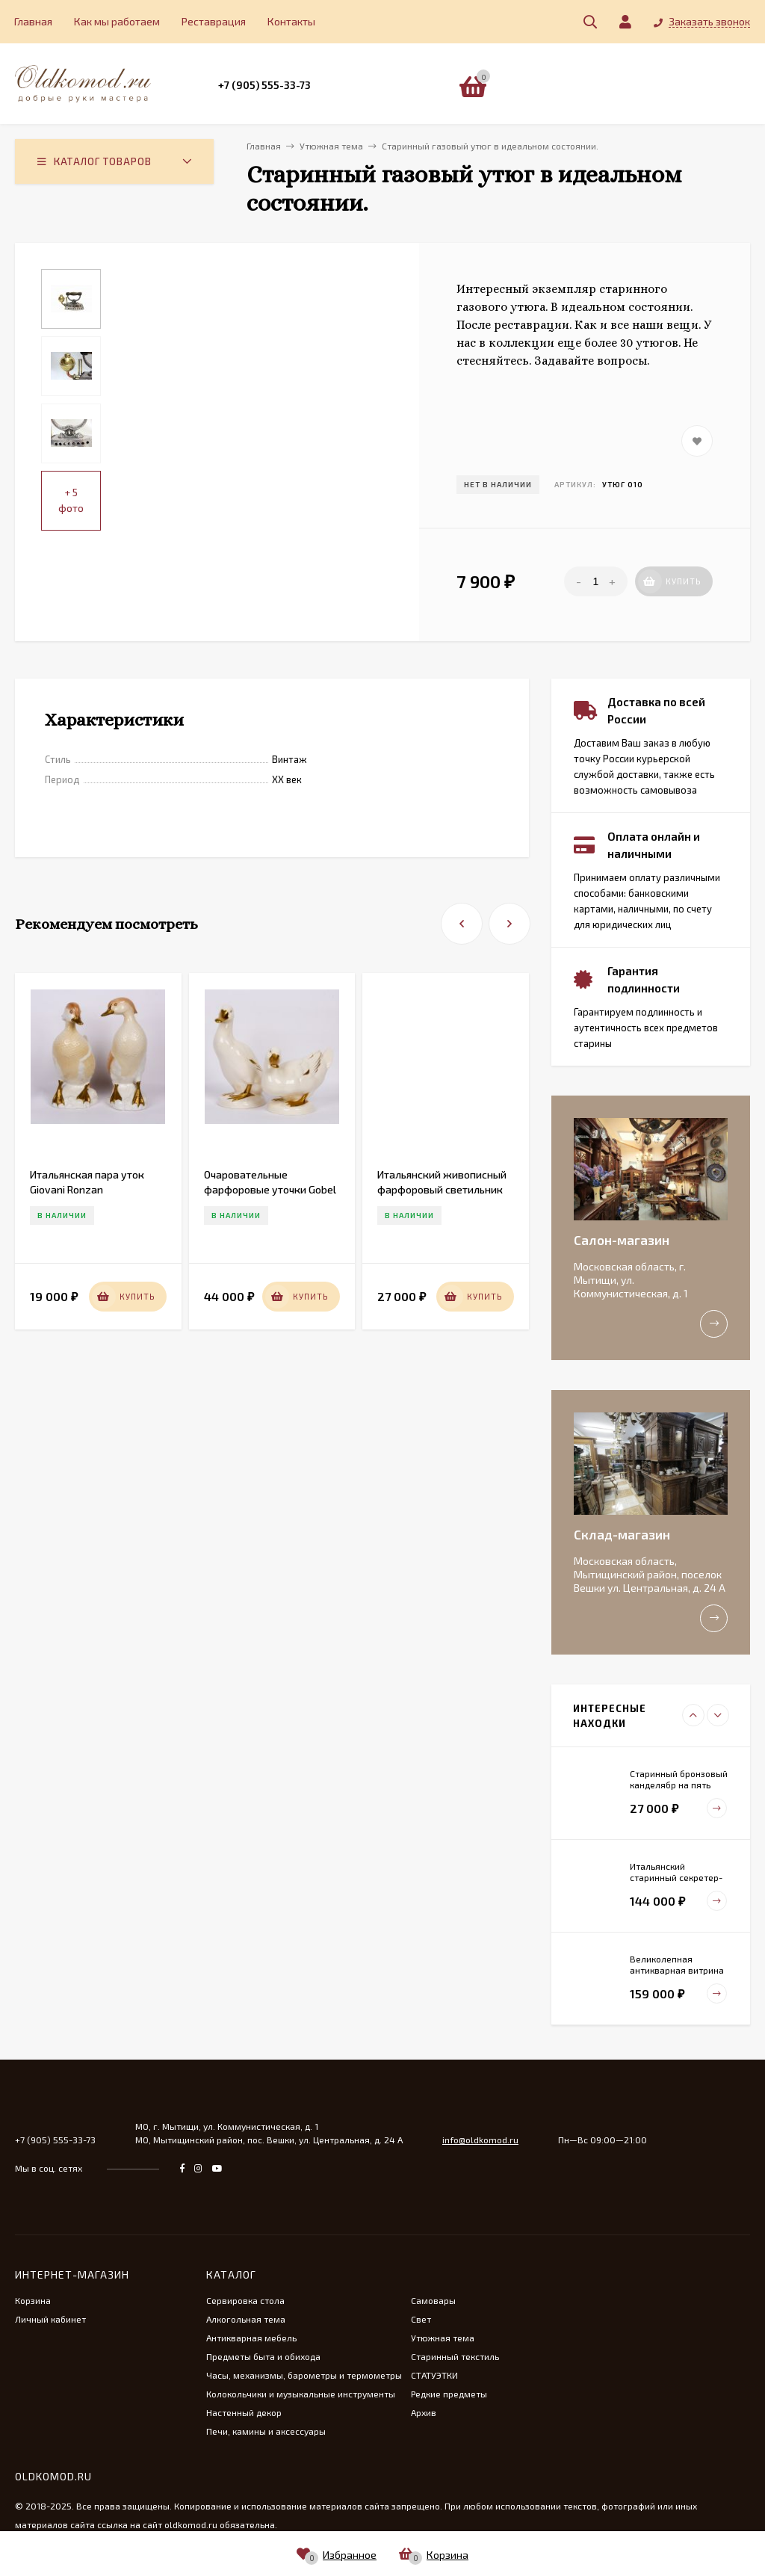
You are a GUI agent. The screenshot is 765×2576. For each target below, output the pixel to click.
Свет (421, 2319)
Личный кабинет (50, 2319)
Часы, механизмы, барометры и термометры (304, 2375)
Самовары (433, 2300)
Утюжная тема (442, 2337)
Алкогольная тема (245, 2319)
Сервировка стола (245, 2300)
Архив (423, 2412)
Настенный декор (244, 2412)
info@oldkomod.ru (480, 2139)
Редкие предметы (449, 2393)
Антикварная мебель (251, 2337)
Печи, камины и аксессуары (266, 2431)
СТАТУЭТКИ (434, 2375)
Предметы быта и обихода (263, 2356)
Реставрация (214, 21)
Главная (33, 21)
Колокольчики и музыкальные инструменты (300, 2393)
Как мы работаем (117, 21)
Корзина (33, 2300)
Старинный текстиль (455, 2356)
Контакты (291, 21)
